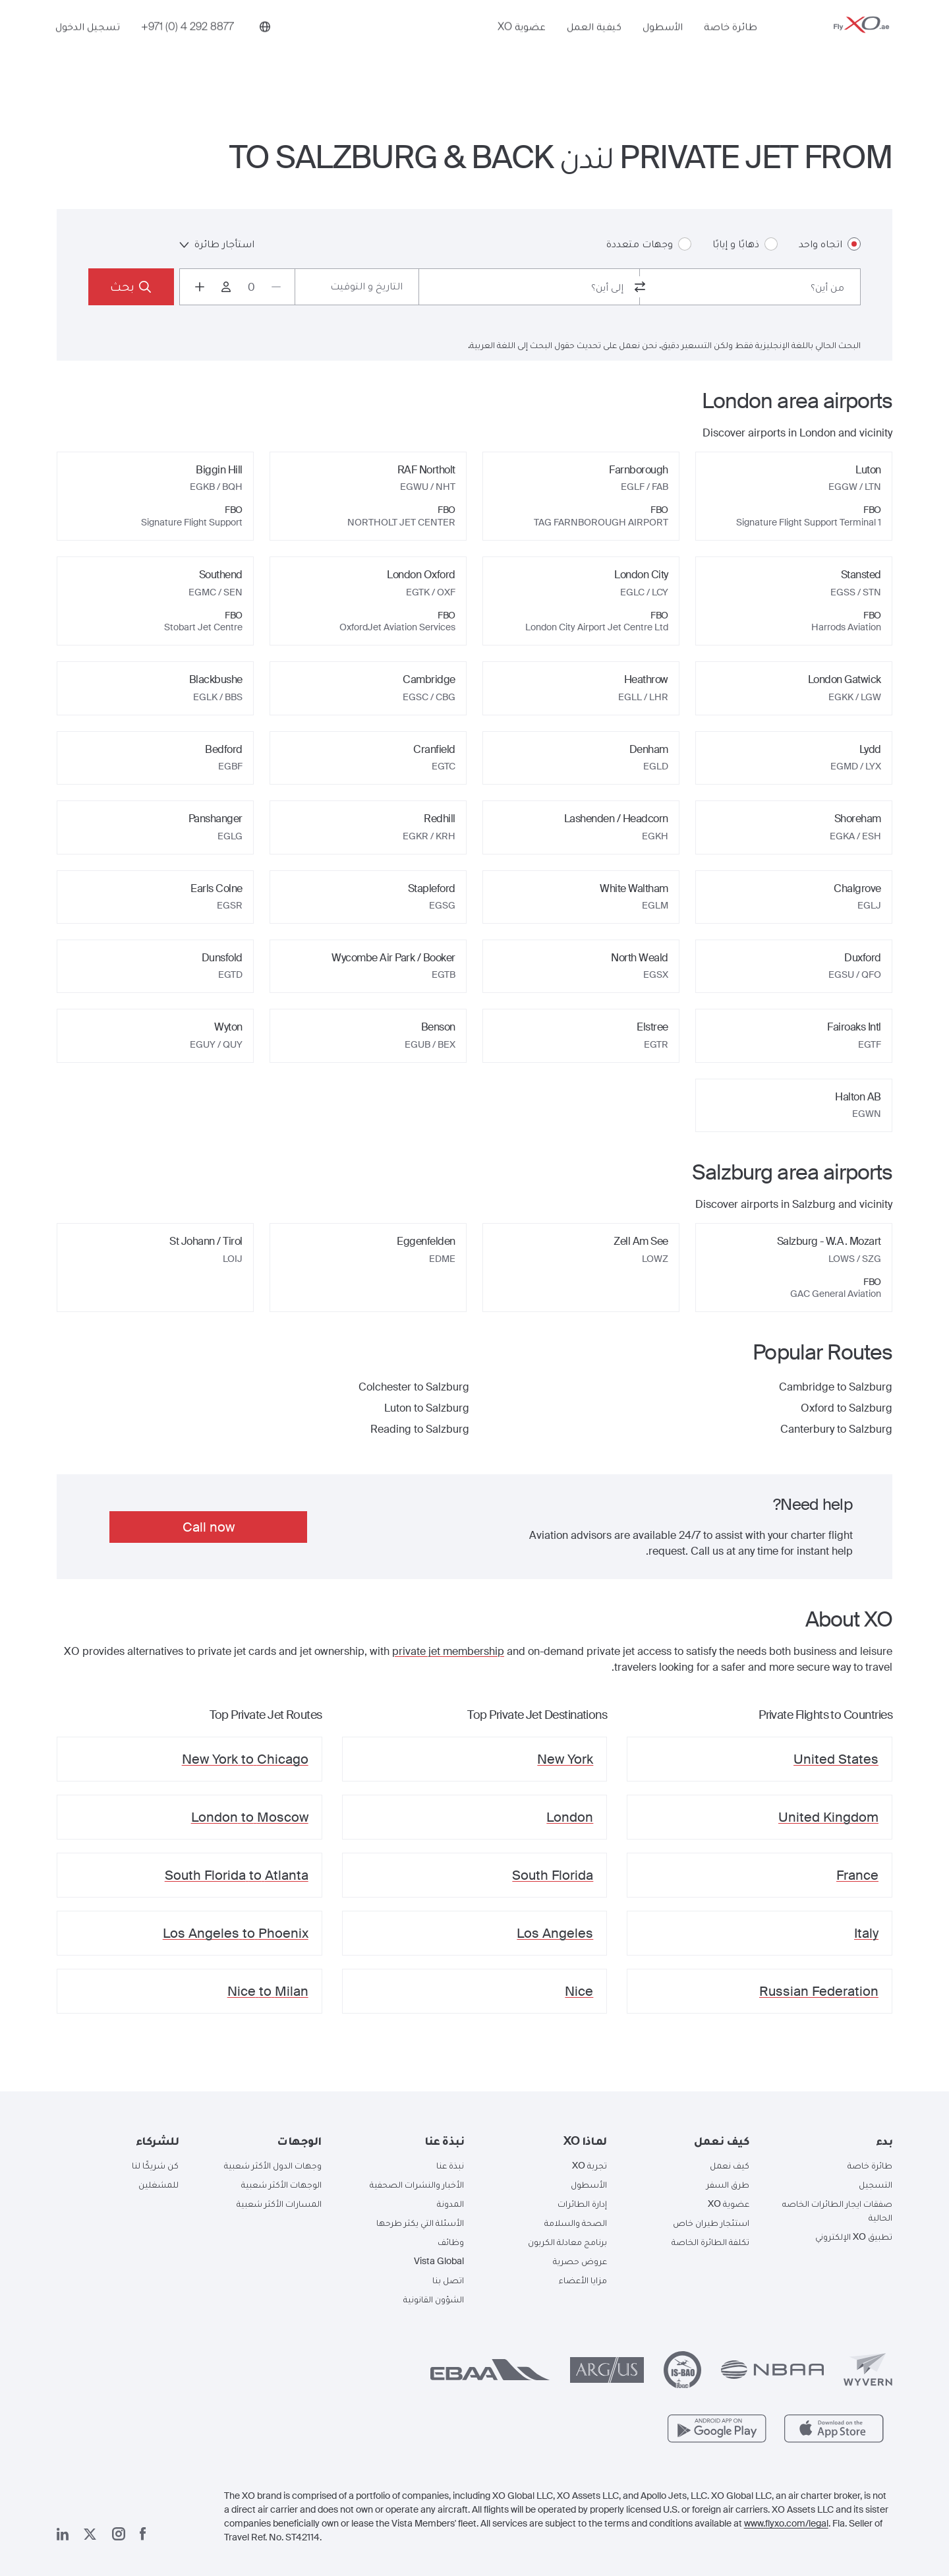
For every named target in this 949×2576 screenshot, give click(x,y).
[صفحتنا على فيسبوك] (143, 2533)
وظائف (451, 2242)
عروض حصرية (580, 2261)
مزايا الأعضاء (583, 2280)
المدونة (450, 2203)
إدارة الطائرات (582, 2203)
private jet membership (448, 1651)
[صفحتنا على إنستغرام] (118, 2533)
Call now (209, 1527)
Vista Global (439, 2261)
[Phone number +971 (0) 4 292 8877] (187, 44)
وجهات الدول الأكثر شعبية (273, 2165)
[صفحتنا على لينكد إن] (63, 2534)
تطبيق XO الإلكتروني (853, 2236)
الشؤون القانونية (433, 2299)
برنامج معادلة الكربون (567, 2242)
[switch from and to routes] (639, 286)
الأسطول (663, 44)
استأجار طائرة (216, 244)
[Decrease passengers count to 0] (276, 287)
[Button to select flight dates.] (356, 287)
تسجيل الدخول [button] (87, 44)
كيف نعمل (729, 2165)
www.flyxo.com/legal (786, 2523)
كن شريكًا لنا (155, 2165)
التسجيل (875, 2184)
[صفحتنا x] (90, 2534)
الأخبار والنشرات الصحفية (417, 2184)
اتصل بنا (448, 2280)
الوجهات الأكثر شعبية (281, 2184)
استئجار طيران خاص (711, 2223)
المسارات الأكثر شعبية (279, 2203)
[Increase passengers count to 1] (200, 287)
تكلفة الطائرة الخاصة (710, 2242)
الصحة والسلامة (575, 2223)
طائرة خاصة (730, 44)
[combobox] (750, 287)
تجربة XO (589, 2165)
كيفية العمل (594, 44)
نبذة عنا (450, 2165)
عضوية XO (522, 44)
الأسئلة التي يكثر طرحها (420, 2223)
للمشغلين (158, 2184)
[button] (831, 2141)
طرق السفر (727, 2184)
